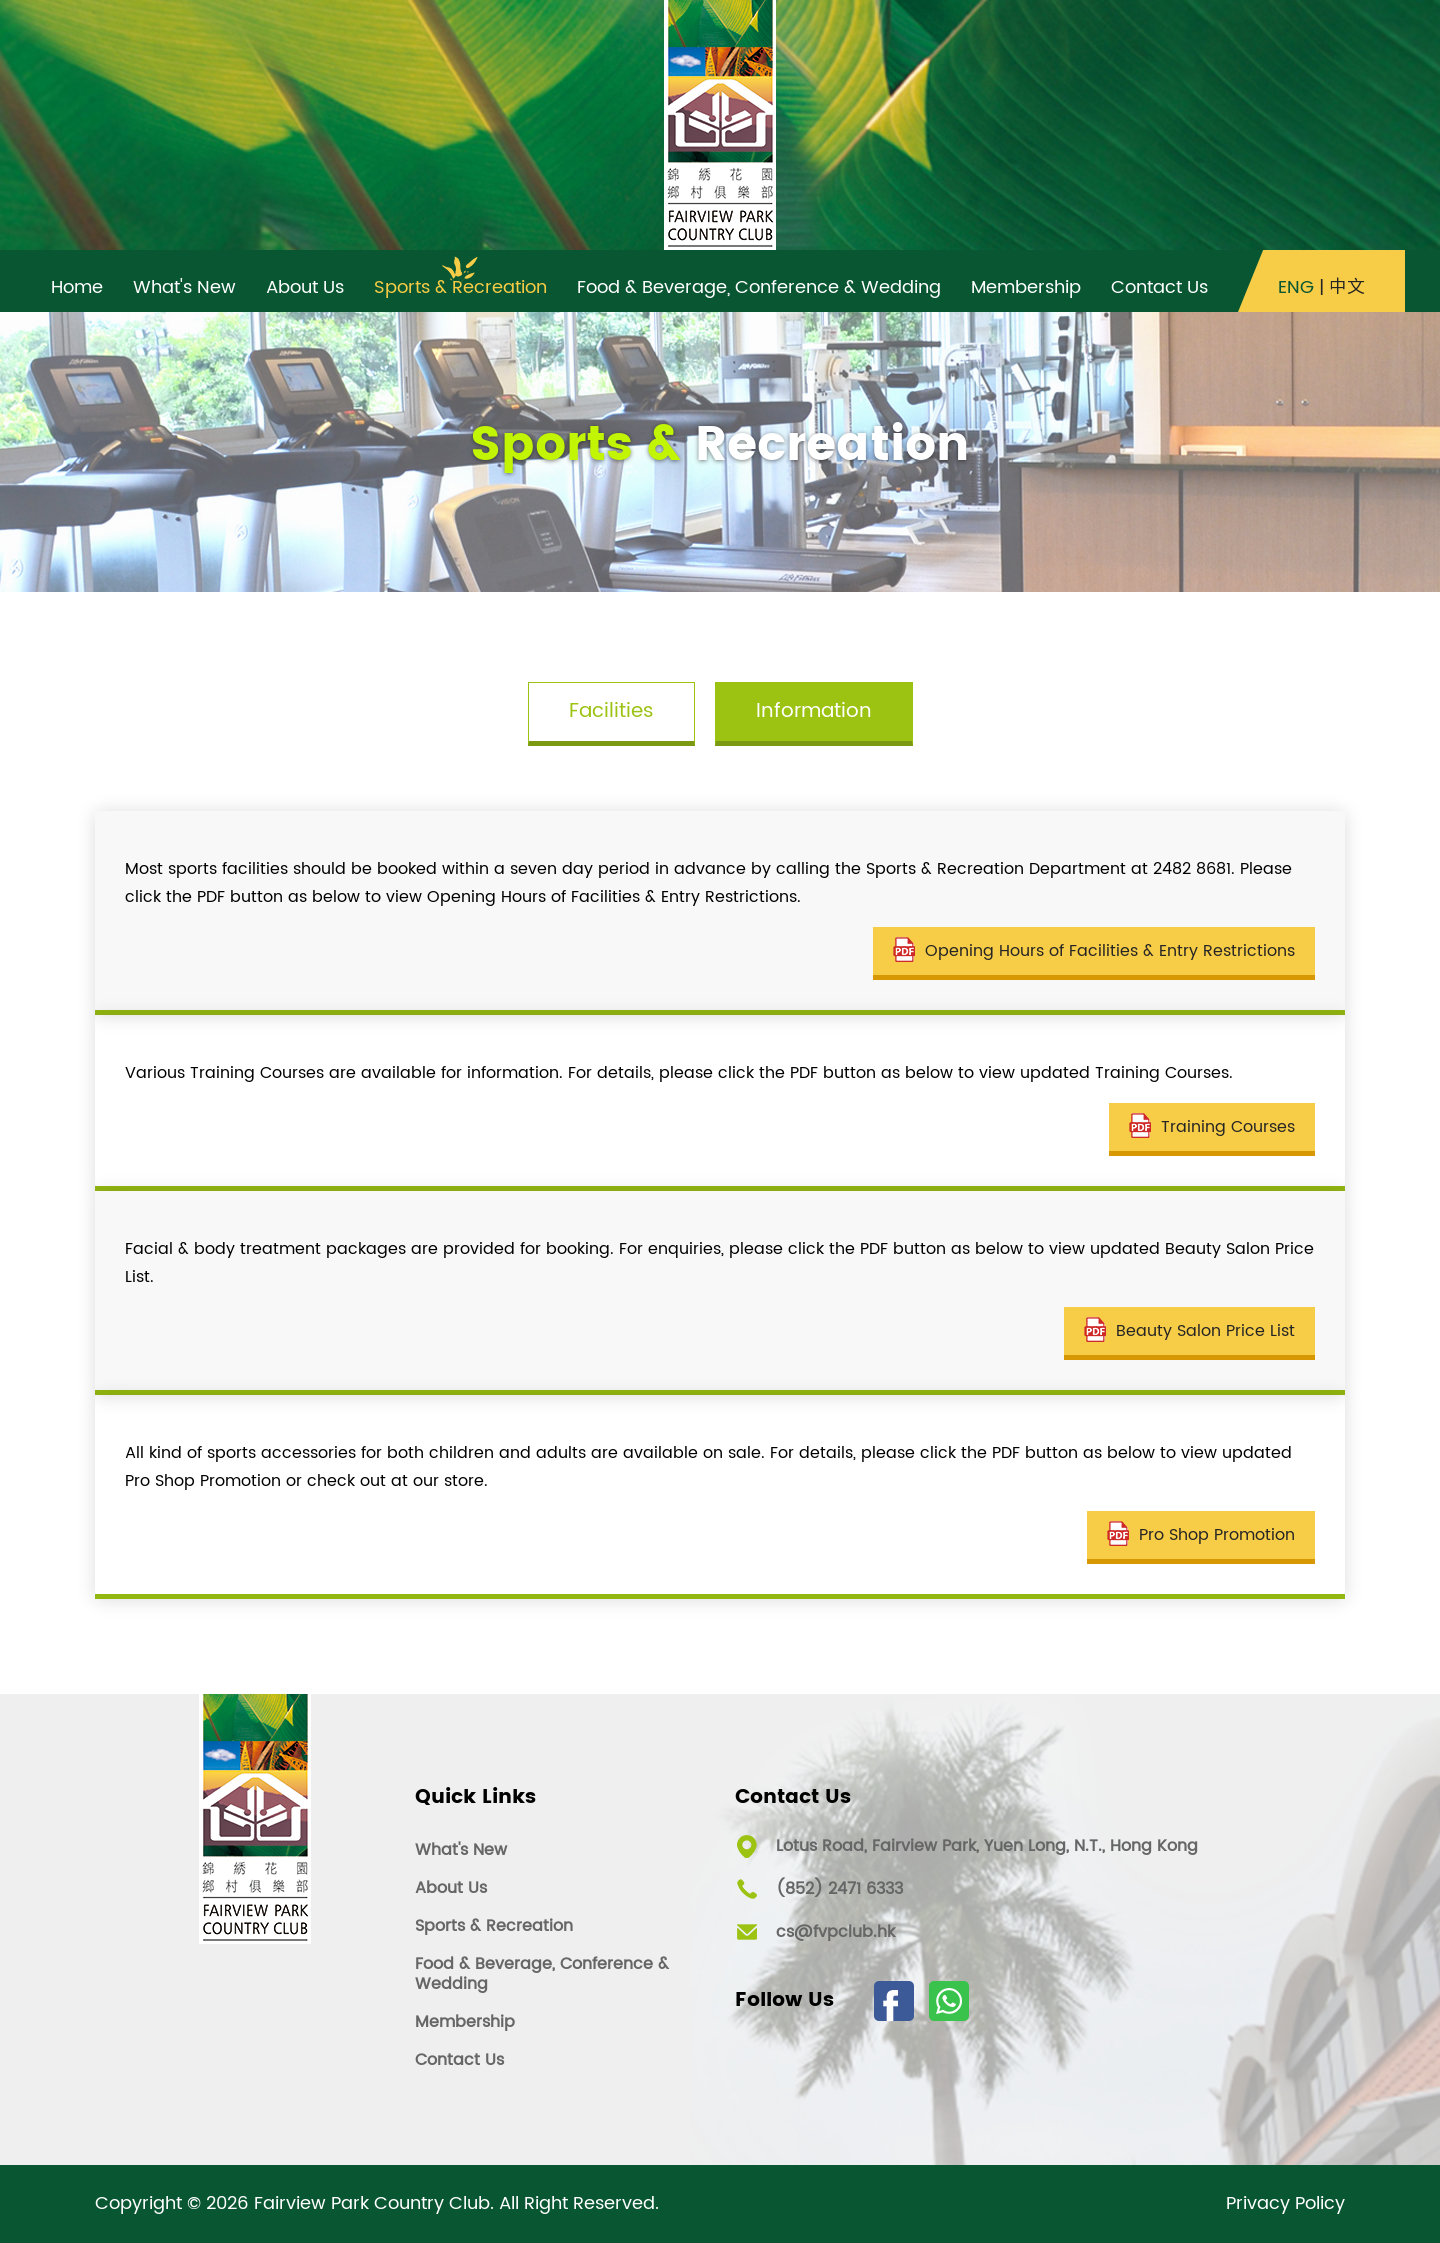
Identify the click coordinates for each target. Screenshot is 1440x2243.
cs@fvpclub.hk (835, 1932)
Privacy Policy (1285, 2204)
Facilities (611, 711)
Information (814, 711)
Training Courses (1212, 1127)
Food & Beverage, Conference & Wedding (542, 1974)
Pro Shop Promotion (1201, 1535)
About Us (451, 1888)
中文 (1347, 288)
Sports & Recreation (494, 1926)
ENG (1296, 288)
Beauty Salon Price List (1189, 1331)
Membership (465, 2022)
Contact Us (459, 2060)
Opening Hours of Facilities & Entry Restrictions (1094, 951)
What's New (461, 1850)
